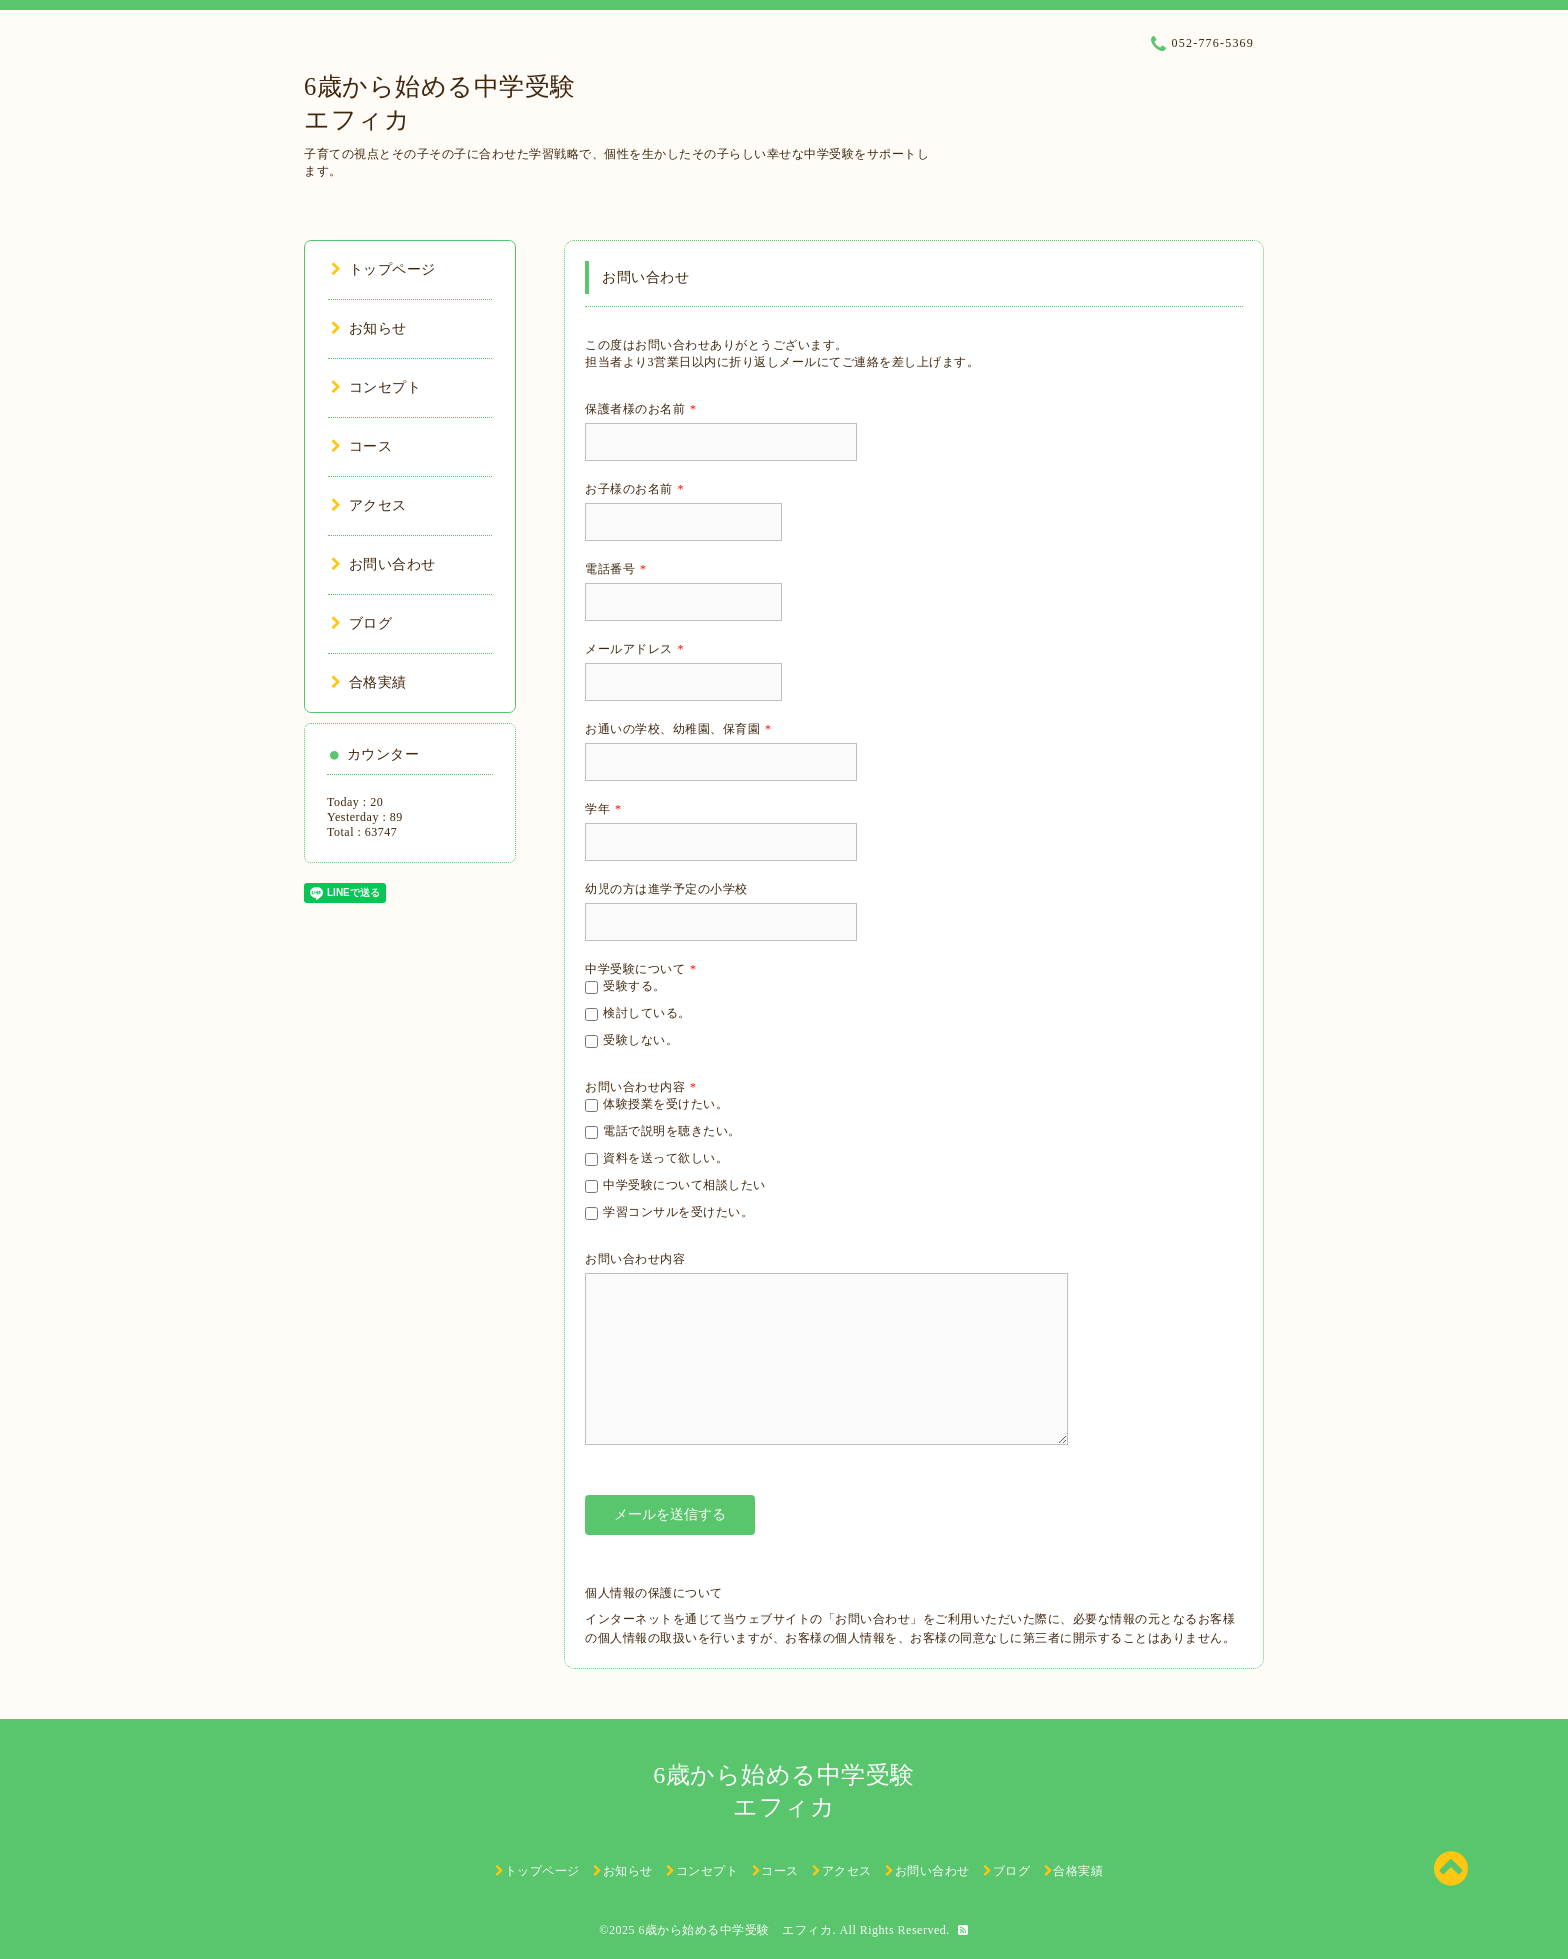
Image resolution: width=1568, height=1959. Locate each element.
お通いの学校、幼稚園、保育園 (678, 729)
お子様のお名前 (634, 489)
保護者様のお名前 (641, 409)
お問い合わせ (383, 564)
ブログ (361, 623)
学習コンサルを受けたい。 (678, 1212)
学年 (603, 809)
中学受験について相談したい (684, 1185)
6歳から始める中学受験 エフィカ (735, 1930)
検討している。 (647, 1013)
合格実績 (369, 682)
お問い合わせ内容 (641, 1087)
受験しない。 (640, 1040)
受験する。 (634, 986)
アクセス (369, 505)
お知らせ (369, 328)
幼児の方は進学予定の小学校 (666, 889)
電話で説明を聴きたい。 (672, 1131)
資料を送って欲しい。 (665, 1158)
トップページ (383, 269)
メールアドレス (634, 649)
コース (361, 446)
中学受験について (641, 969)
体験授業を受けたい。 (665, 1104)
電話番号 (616, 569)
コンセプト (376, 387)
